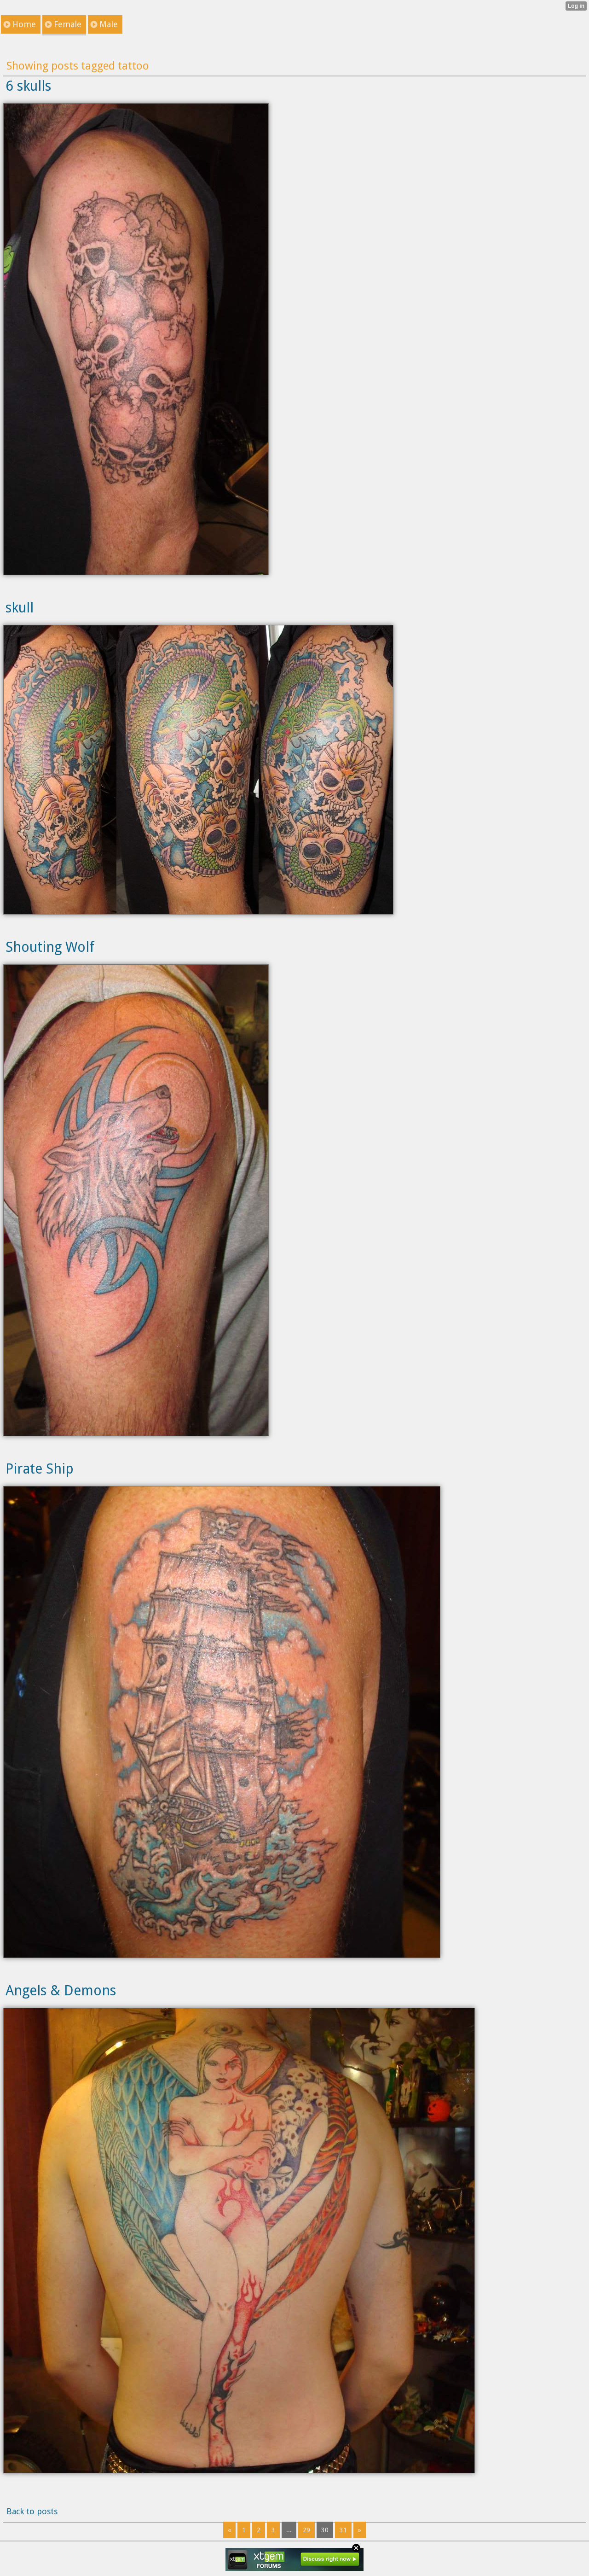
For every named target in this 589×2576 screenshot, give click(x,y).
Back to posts (32, 2511)
